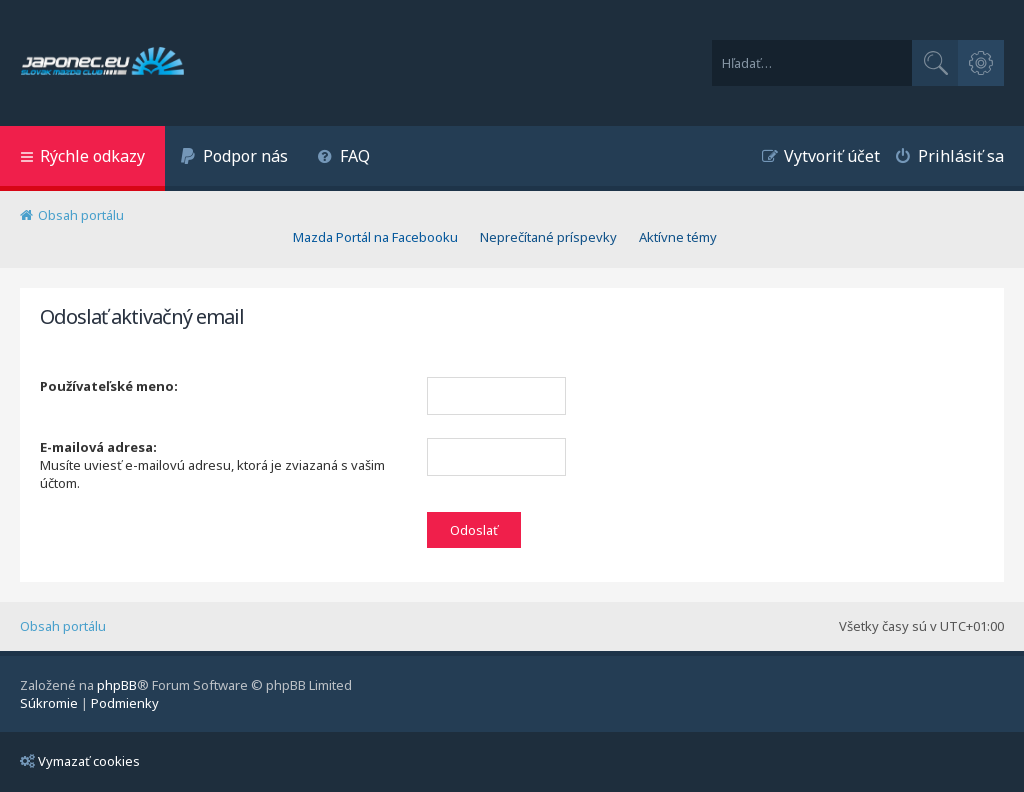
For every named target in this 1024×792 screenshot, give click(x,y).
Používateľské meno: (109, 386)
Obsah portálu (63, 626)
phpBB (117, 685)
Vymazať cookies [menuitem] (80, 761)
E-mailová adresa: (98, 447)
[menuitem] (234, 158)
